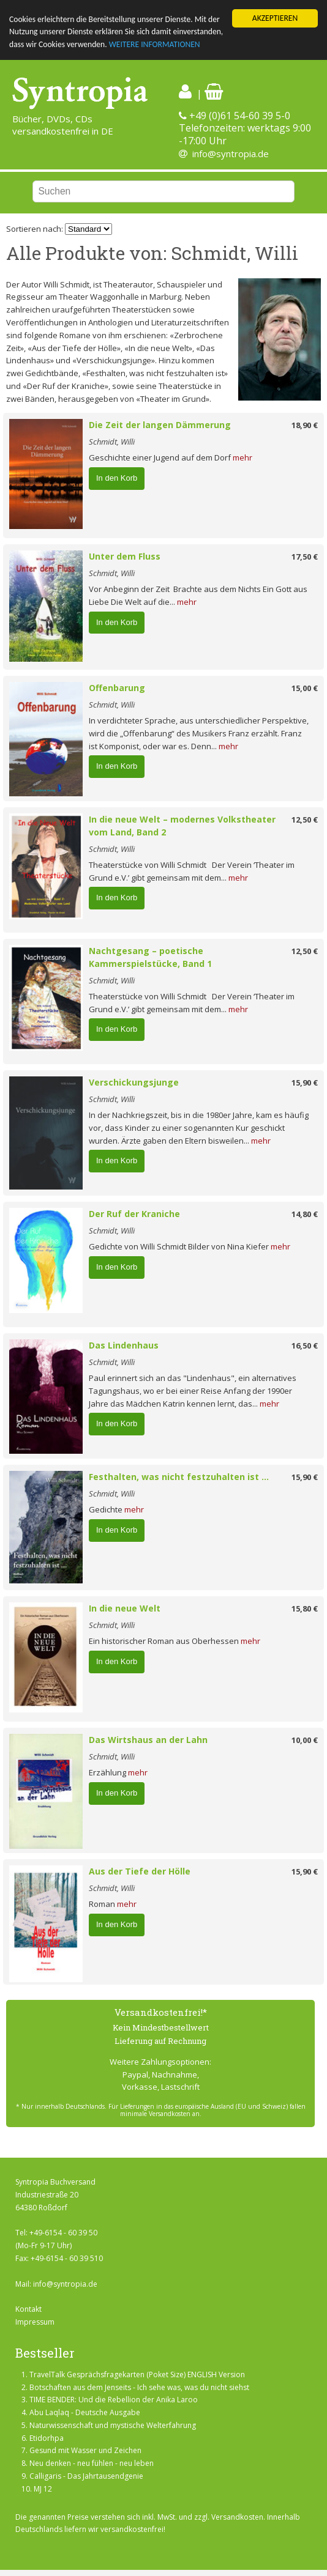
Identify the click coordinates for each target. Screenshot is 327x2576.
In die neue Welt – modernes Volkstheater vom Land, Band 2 (182, 825)
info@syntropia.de (230, 153)
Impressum (35, 2322)
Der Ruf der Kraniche (134, 1214)
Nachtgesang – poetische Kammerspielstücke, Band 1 (150, 957)
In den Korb (116, 478)
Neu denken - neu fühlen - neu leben (91, 2463)
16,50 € (304, 1345)
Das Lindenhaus (124, 1345)
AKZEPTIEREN (275, 18)
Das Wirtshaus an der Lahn (148, 1739)
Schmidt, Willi (112, 441)
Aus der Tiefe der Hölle (139, 1871)
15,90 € (304, 1082)
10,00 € (304, 1739)
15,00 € (304, 688)
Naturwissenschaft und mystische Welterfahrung (112, 2425)
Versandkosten (237, 2517)
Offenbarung (117, 688)
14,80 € (304, 1214)
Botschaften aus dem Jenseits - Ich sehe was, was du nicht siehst (139, 2387)
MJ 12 (43, 2489)
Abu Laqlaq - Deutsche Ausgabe (84, 2412)
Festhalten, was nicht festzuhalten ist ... (179, 1476)
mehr (242, 457)
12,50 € (304, 819)
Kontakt (28, 2309)
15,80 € (304, 1608)
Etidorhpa (46, 2438)
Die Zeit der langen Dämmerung (160, 425)
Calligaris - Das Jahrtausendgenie (86, 2476)
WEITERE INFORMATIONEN (154, 44)
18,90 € (304, 425)
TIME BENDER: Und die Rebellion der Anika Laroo (113, 2399)
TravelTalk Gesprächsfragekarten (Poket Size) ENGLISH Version (137, 2374)
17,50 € (304, 556)
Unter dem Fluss (124, 556)
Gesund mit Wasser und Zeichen (85, 2450)
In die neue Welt (124, 1608)
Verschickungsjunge (134, 1082)
